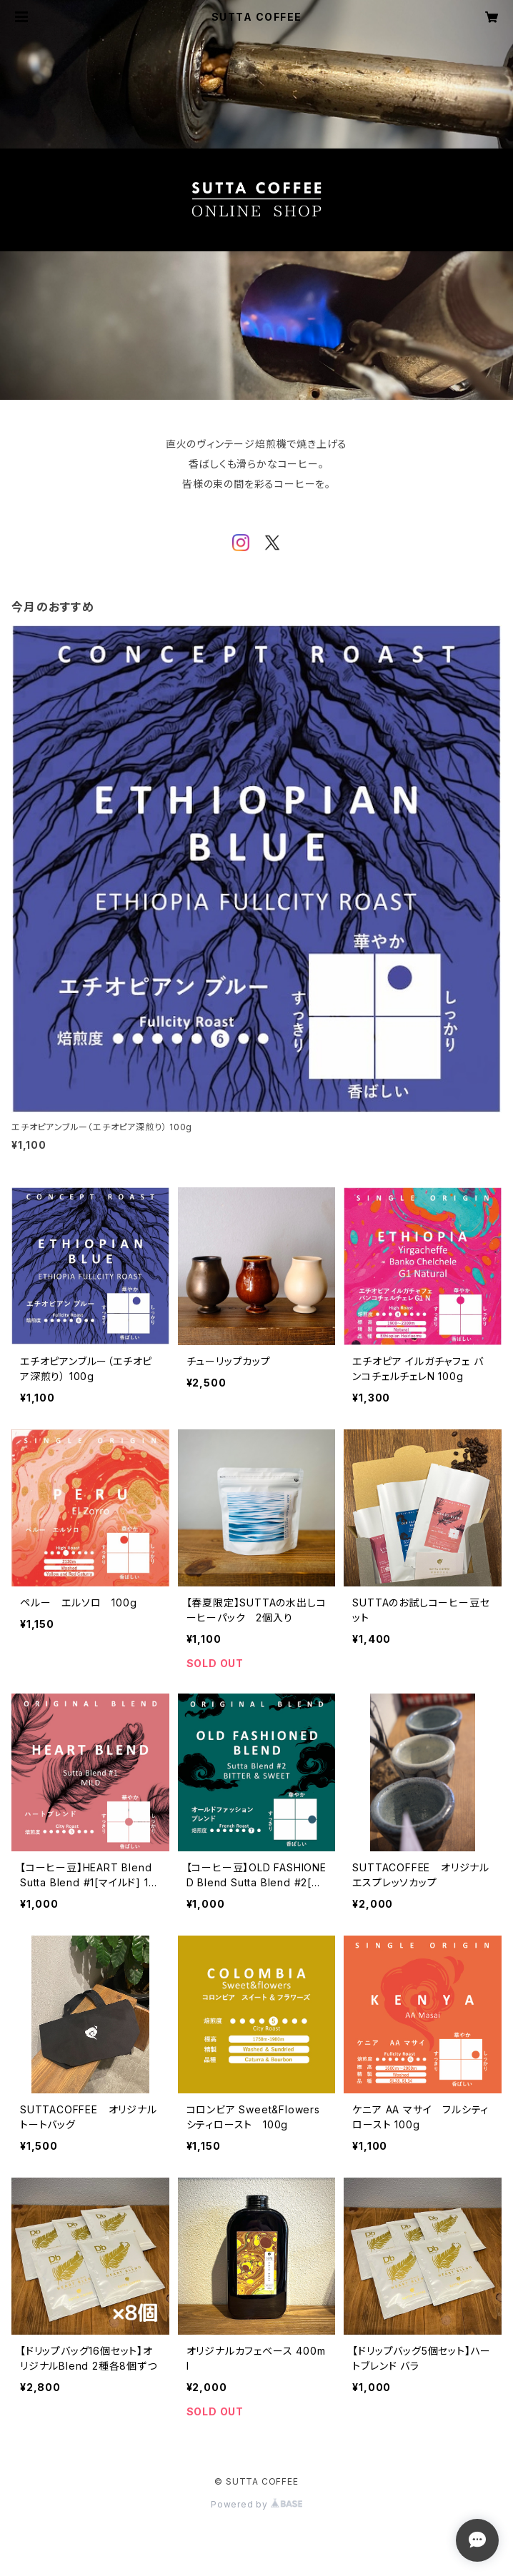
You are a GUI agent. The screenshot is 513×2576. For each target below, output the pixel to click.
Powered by (256, 2504)
